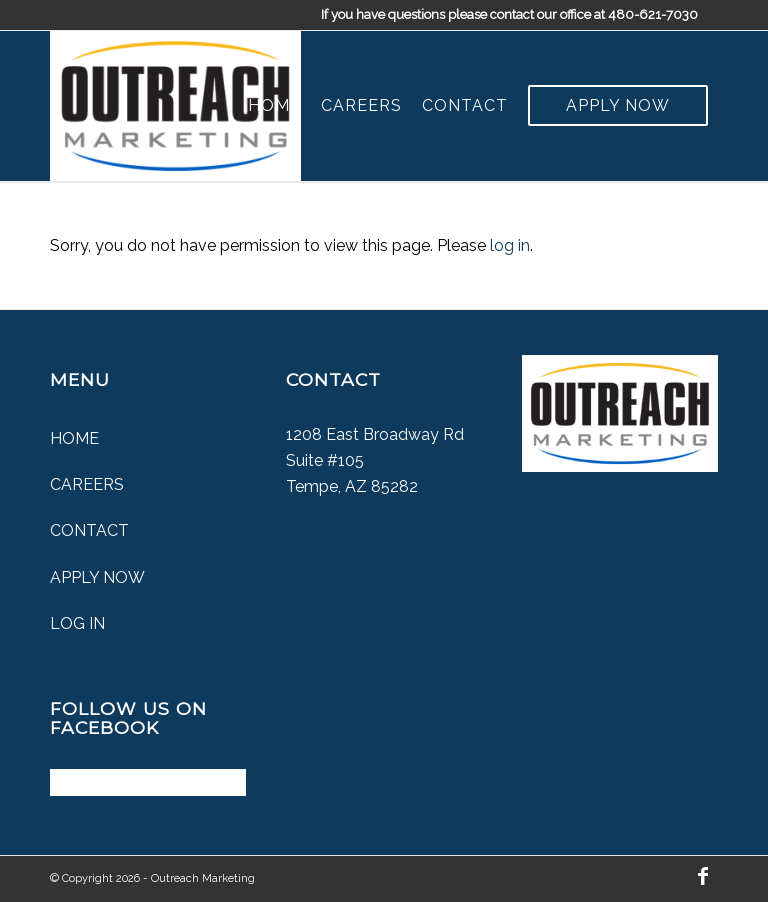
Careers (87, 484)
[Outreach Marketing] (175, 106)
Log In (77, 623)
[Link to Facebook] (703, 876)
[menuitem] (274, 106)
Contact (89, 530)
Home (74, 438)
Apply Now (97, 577)
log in (510, 245)
